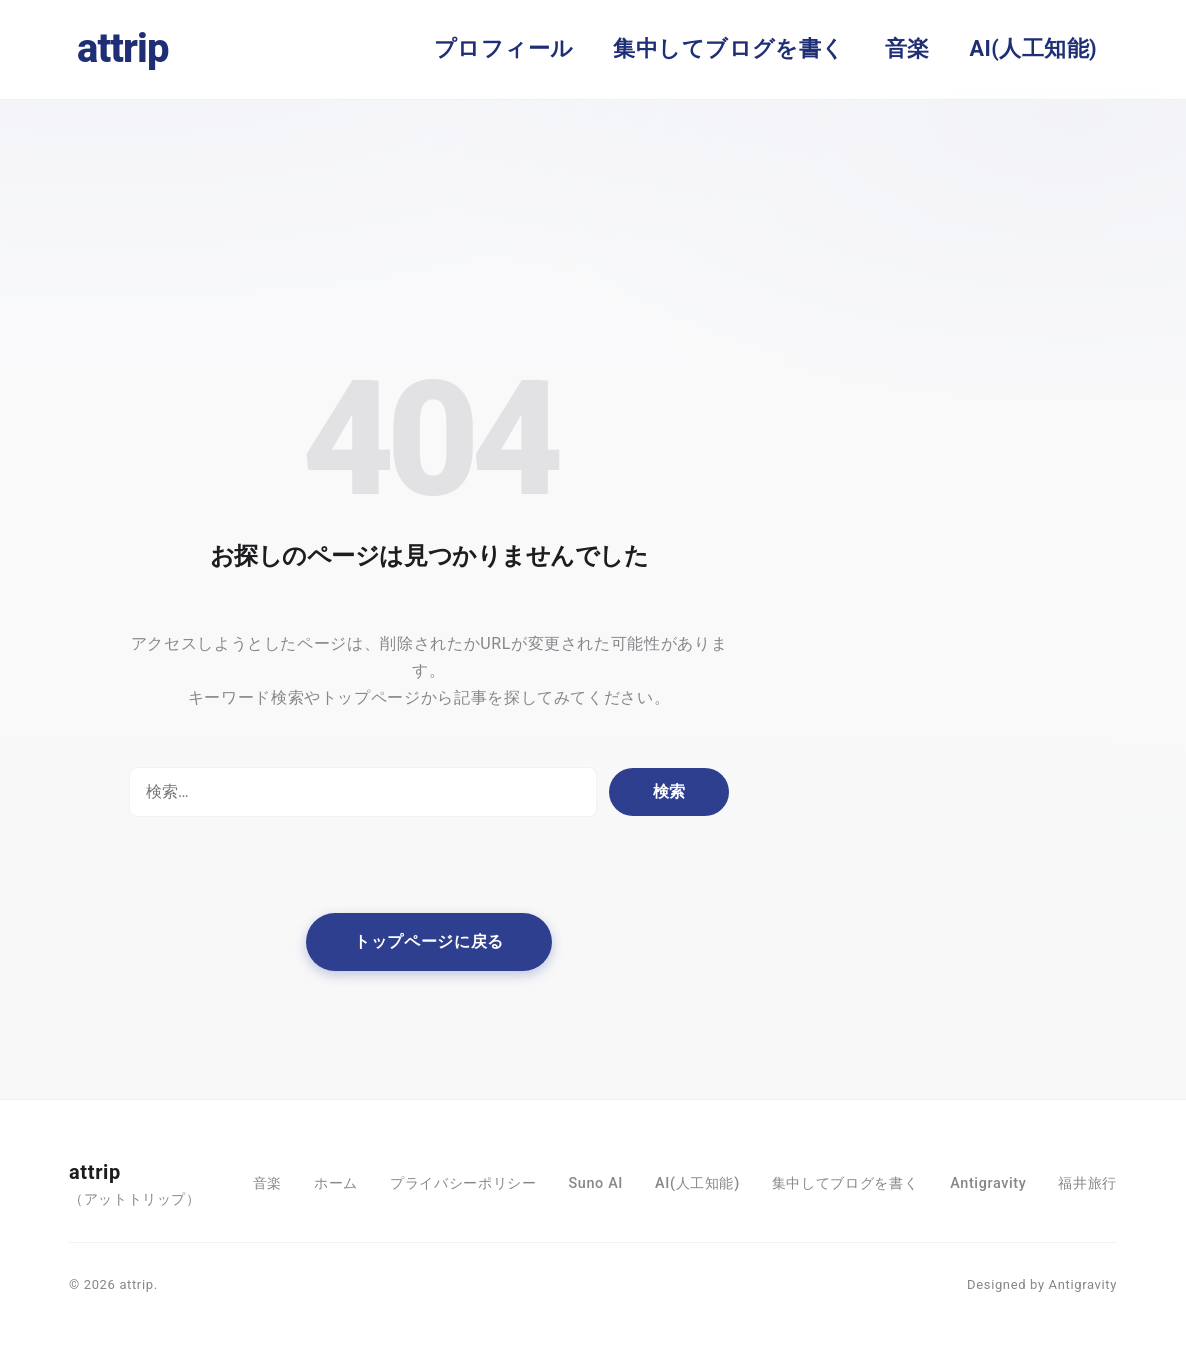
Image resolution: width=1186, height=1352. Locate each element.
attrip (123, 48)
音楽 (907, 48)
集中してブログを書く (728, 48)
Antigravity (988, 1183)
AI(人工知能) (1033, 48)
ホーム (336, 1183)
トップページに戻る (429, 941)
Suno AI (595, 1183)
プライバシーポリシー (463, 1183)
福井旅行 (1087, 1183)
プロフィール (504, 48)
